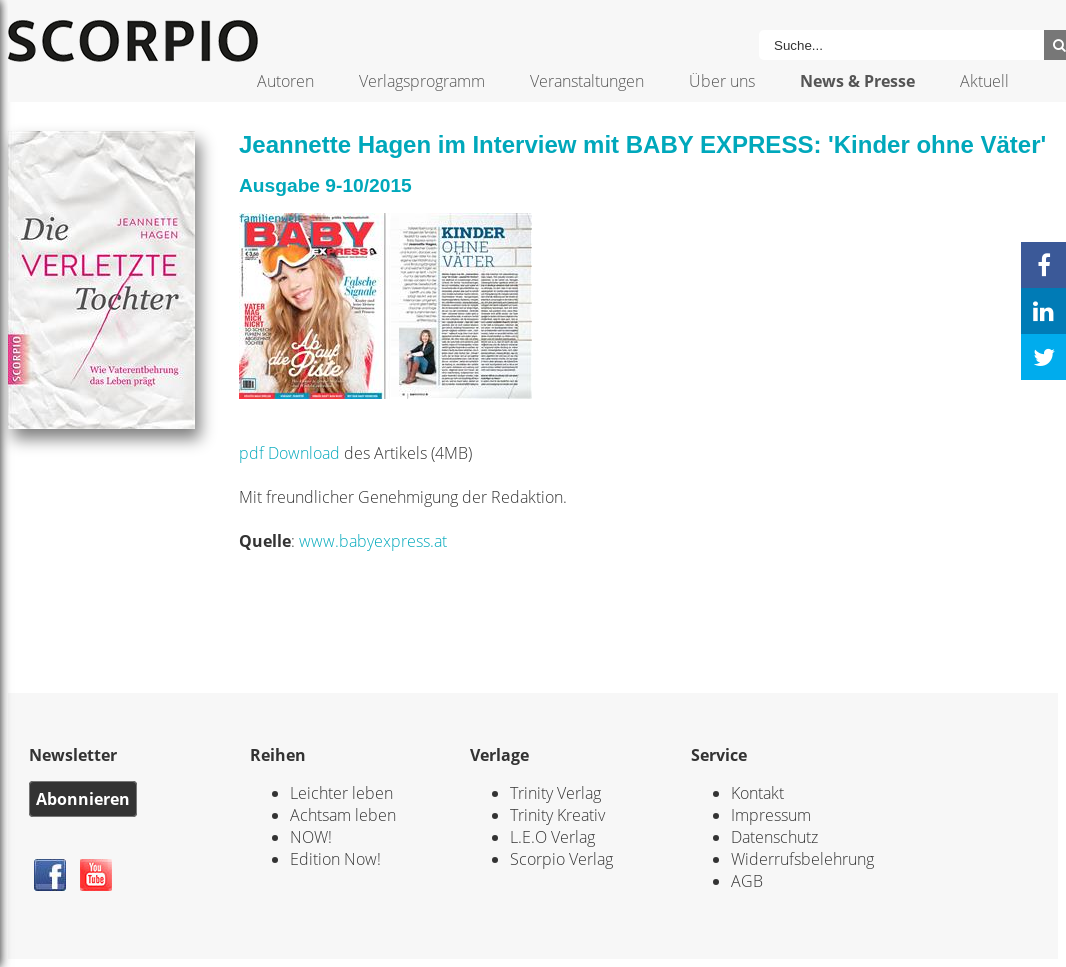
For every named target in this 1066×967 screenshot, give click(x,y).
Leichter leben (341, 793)
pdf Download (289, 453)
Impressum (771, 815)
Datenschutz (774, 837)
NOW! (311, 837)
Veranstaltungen (587, 81)
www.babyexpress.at (373, 541)
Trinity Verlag (555, 793)
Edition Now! (335, 859)
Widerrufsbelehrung (802, 859)
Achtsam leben (343, 815)
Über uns (722, 81)
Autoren (285, 81)
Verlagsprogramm (422, 81)
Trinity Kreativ (557, 815)
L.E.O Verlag (552, 837)
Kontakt (757, 793)
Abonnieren (83, 799)
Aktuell (984, 81)
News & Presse (857, 81)
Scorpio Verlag (561, 859)
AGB (747, 881)
